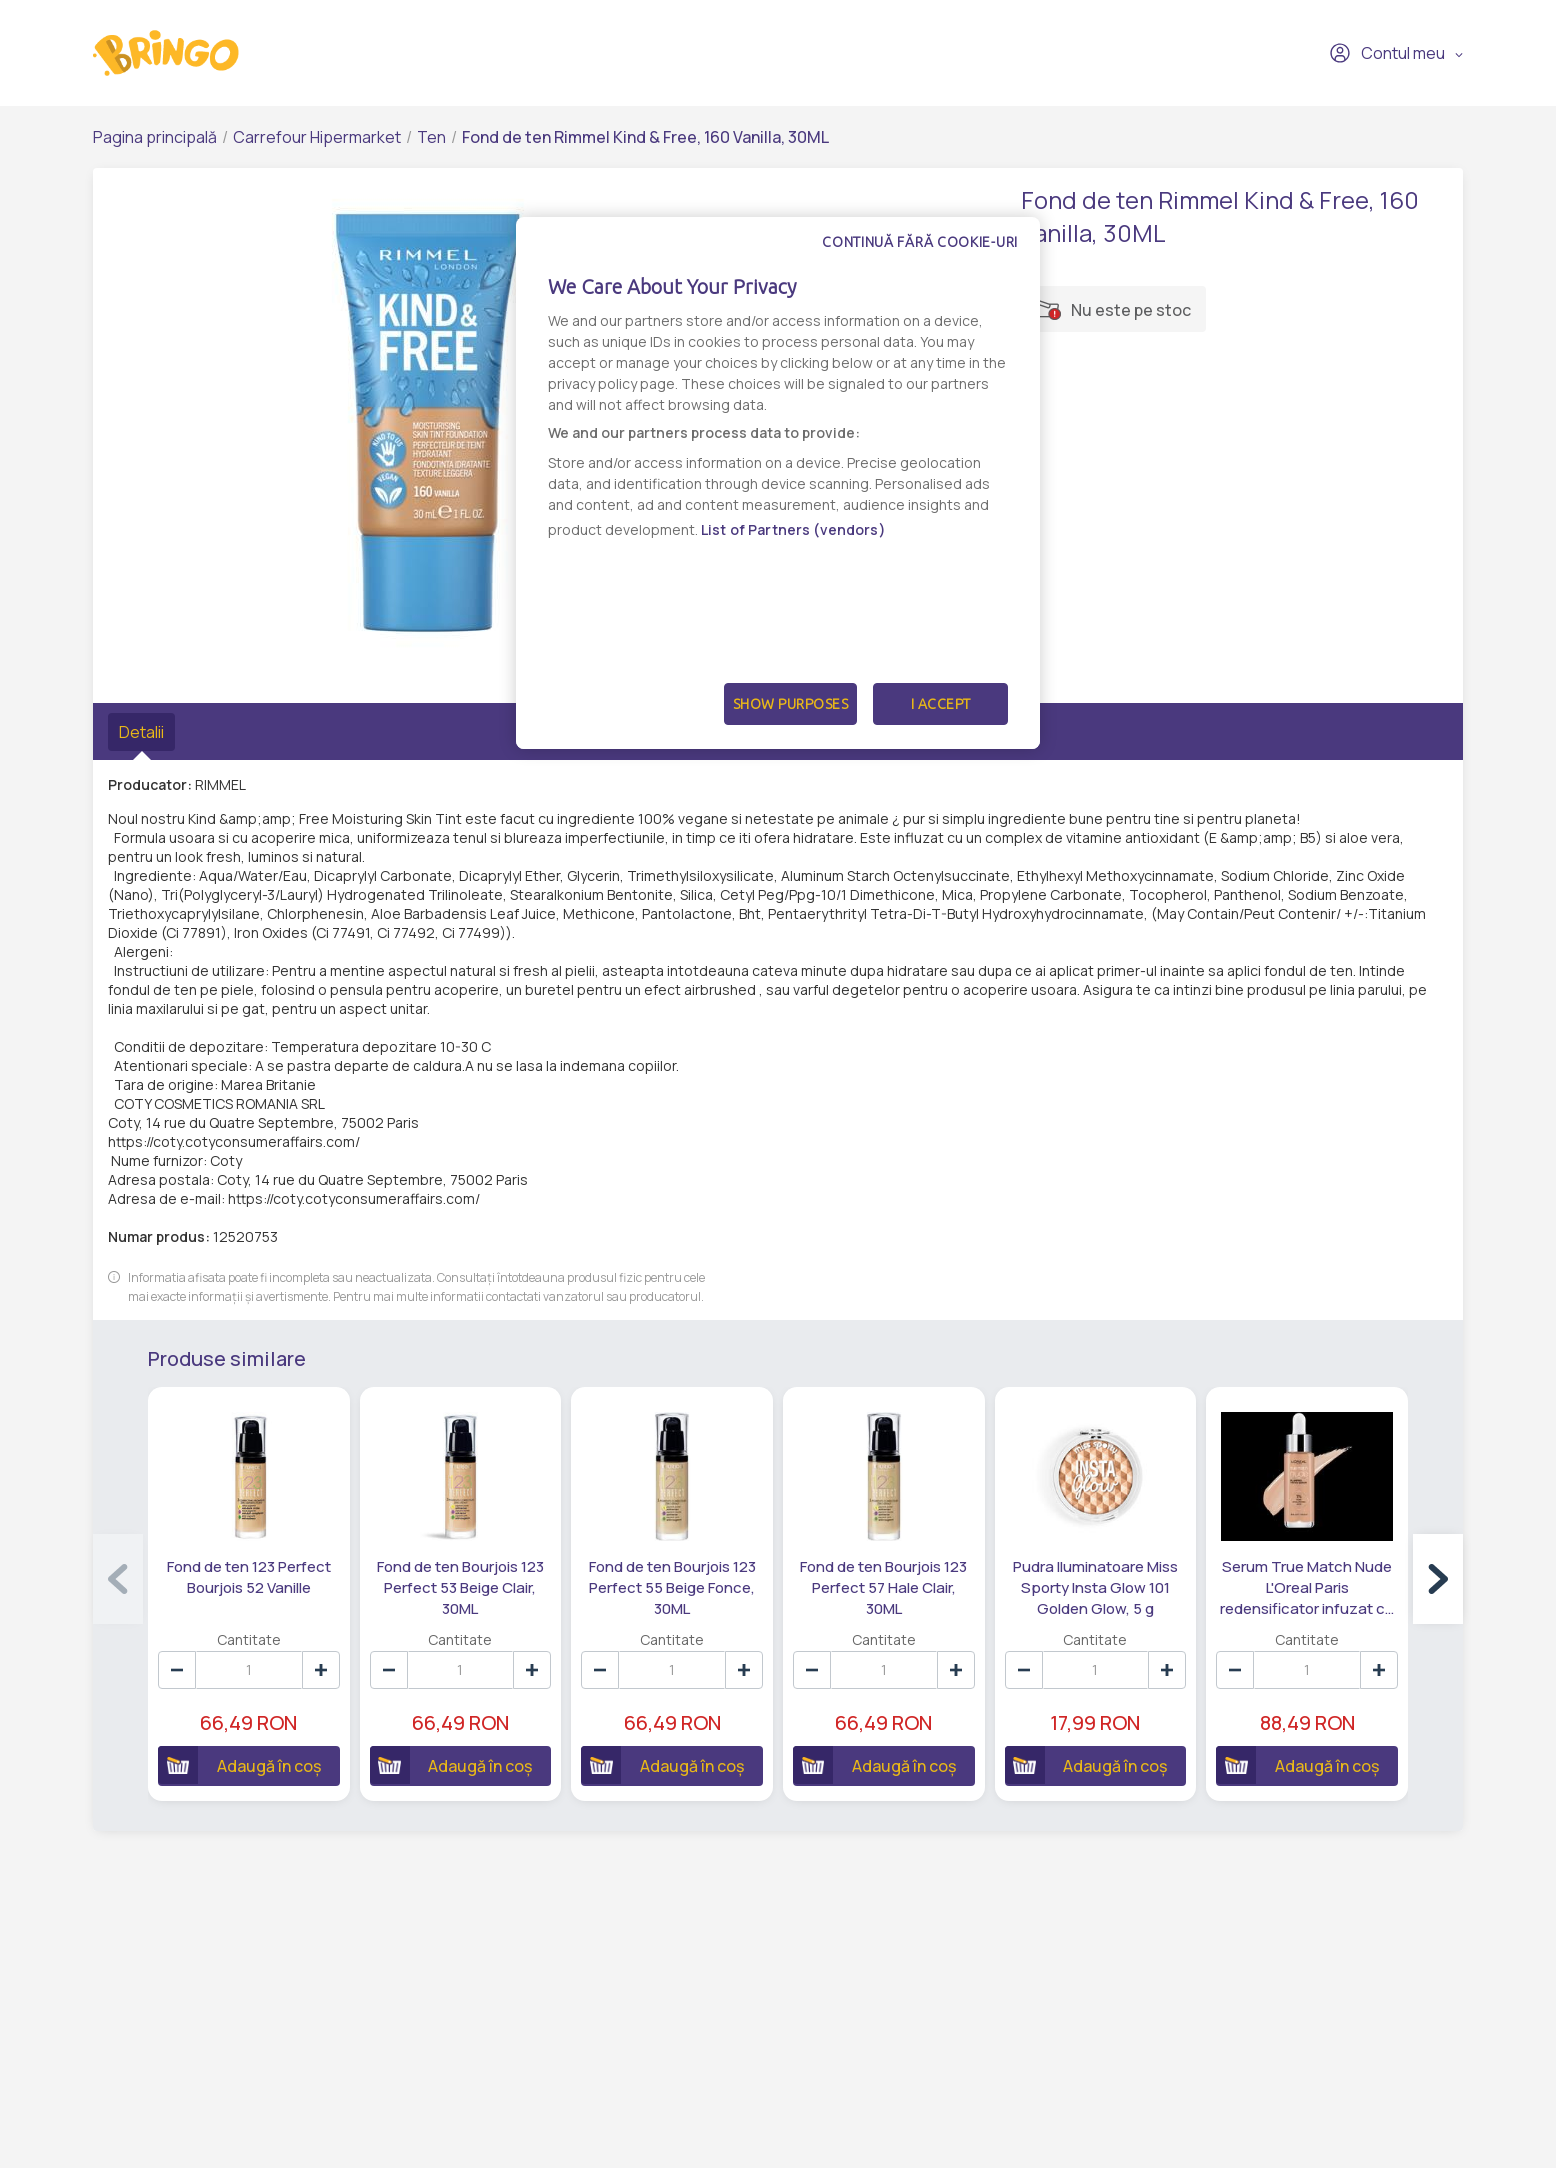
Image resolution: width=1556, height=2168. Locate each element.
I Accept (941, 704)
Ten (431, 137)
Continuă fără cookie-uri (920, 242)
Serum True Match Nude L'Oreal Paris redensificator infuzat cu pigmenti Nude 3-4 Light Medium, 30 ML (1307, 1588)
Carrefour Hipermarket (317, 137)
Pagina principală (155, 137)
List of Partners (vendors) (793, 529)
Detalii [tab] (141, 732)
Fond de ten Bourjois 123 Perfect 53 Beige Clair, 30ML (460, 1587)
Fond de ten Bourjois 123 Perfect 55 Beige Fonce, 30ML (672, 1587)
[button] (1438, 1579)
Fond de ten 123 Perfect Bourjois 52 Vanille (249, 1577)
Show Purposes (791, 704)
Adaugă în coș (239, 1765)
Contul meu (1387, 53)
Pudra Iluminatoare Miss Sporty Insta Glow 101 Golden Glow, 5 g (1095, 1587)
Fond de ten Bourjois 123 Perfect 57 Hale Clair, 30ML (883, 1587)
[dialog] (778, 483)
